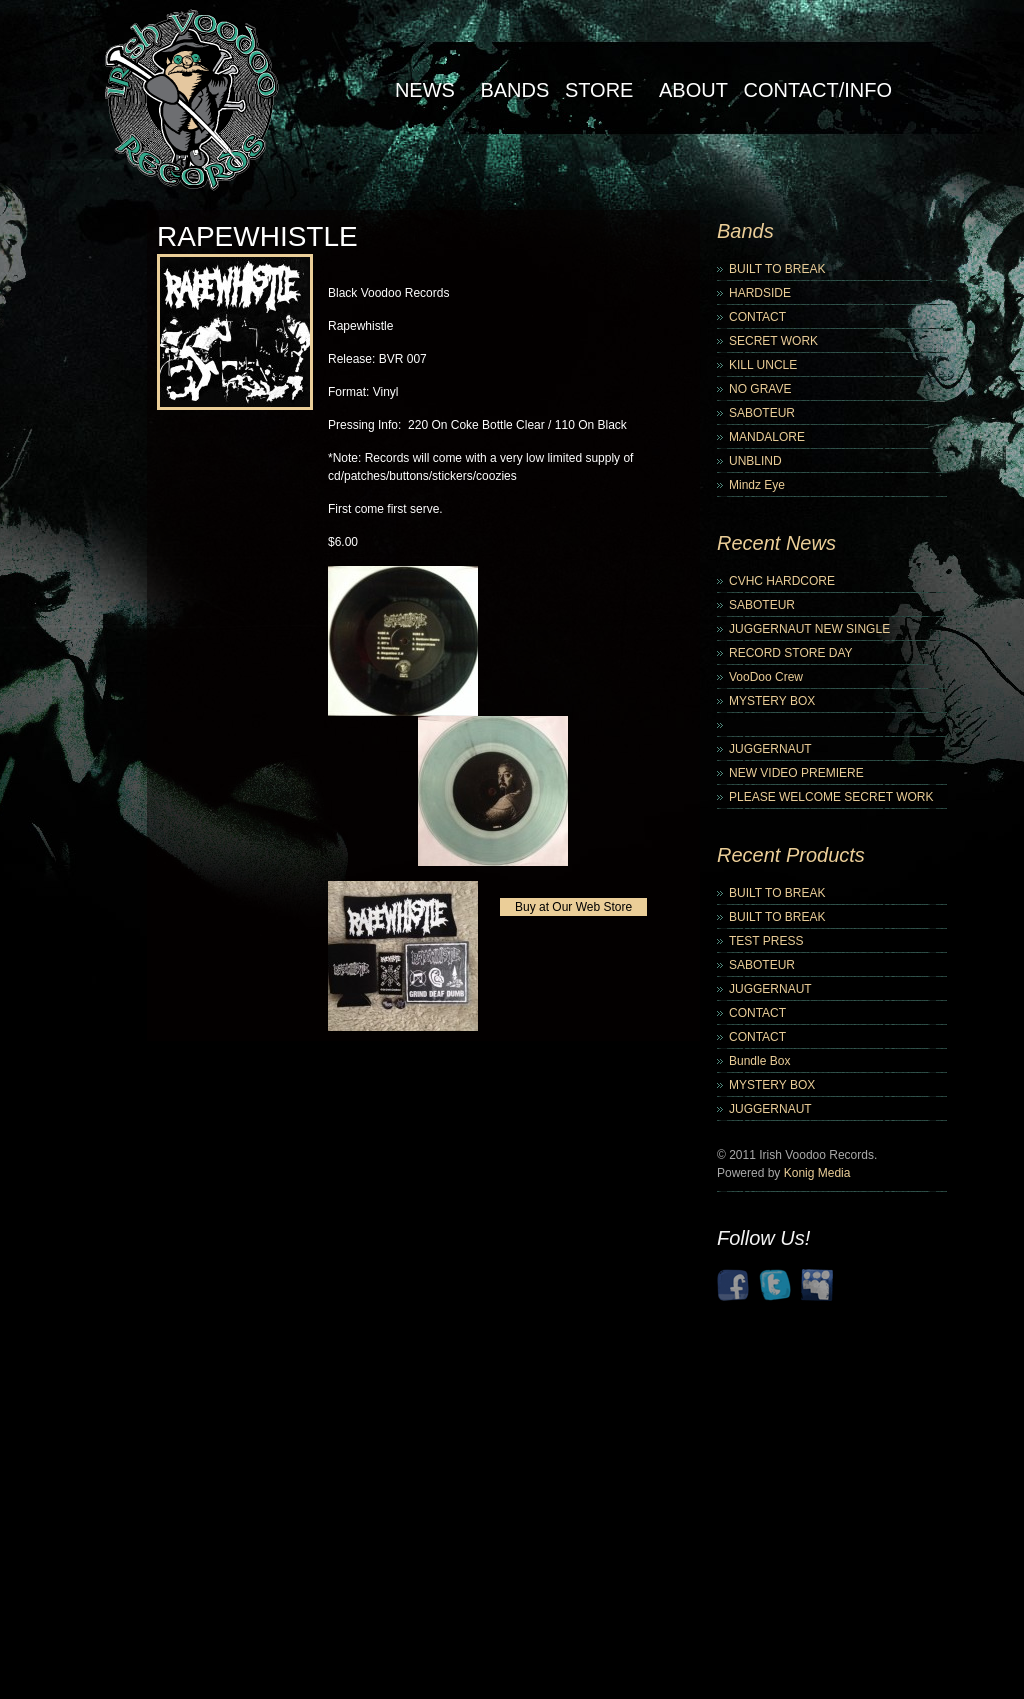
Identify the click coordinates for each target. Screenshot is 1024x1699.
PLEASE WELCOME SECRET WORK (831, 797)
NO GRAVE (760, 389)
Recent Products (791, 855)
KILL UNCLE (763, 365)
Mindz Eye (757, 485)
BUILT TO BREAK (777, 269)
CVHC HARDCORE (782, 581)
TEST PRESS (766, 941)
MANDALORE (767, 437)
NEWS (425, 90)
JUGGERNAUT (770, 749)
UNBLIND (755, 461)
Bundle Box (759, 1061)
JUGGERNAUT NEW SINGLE (809, 629)
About (693, 90)
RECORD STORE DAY (791, 653)
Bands (514, 90)
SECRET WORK (773, 341)
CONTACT (757, 317)
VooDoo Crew (766, 677)
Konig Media (817, 1173)
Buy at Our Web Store (573, 907)
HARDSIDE (760, 293)
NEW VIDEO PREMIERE (796, 773)
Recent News (776, 543)
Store (599, 90)
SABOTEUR (762, 413)
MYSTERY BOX (772, 701)
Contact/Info (817, 90)
